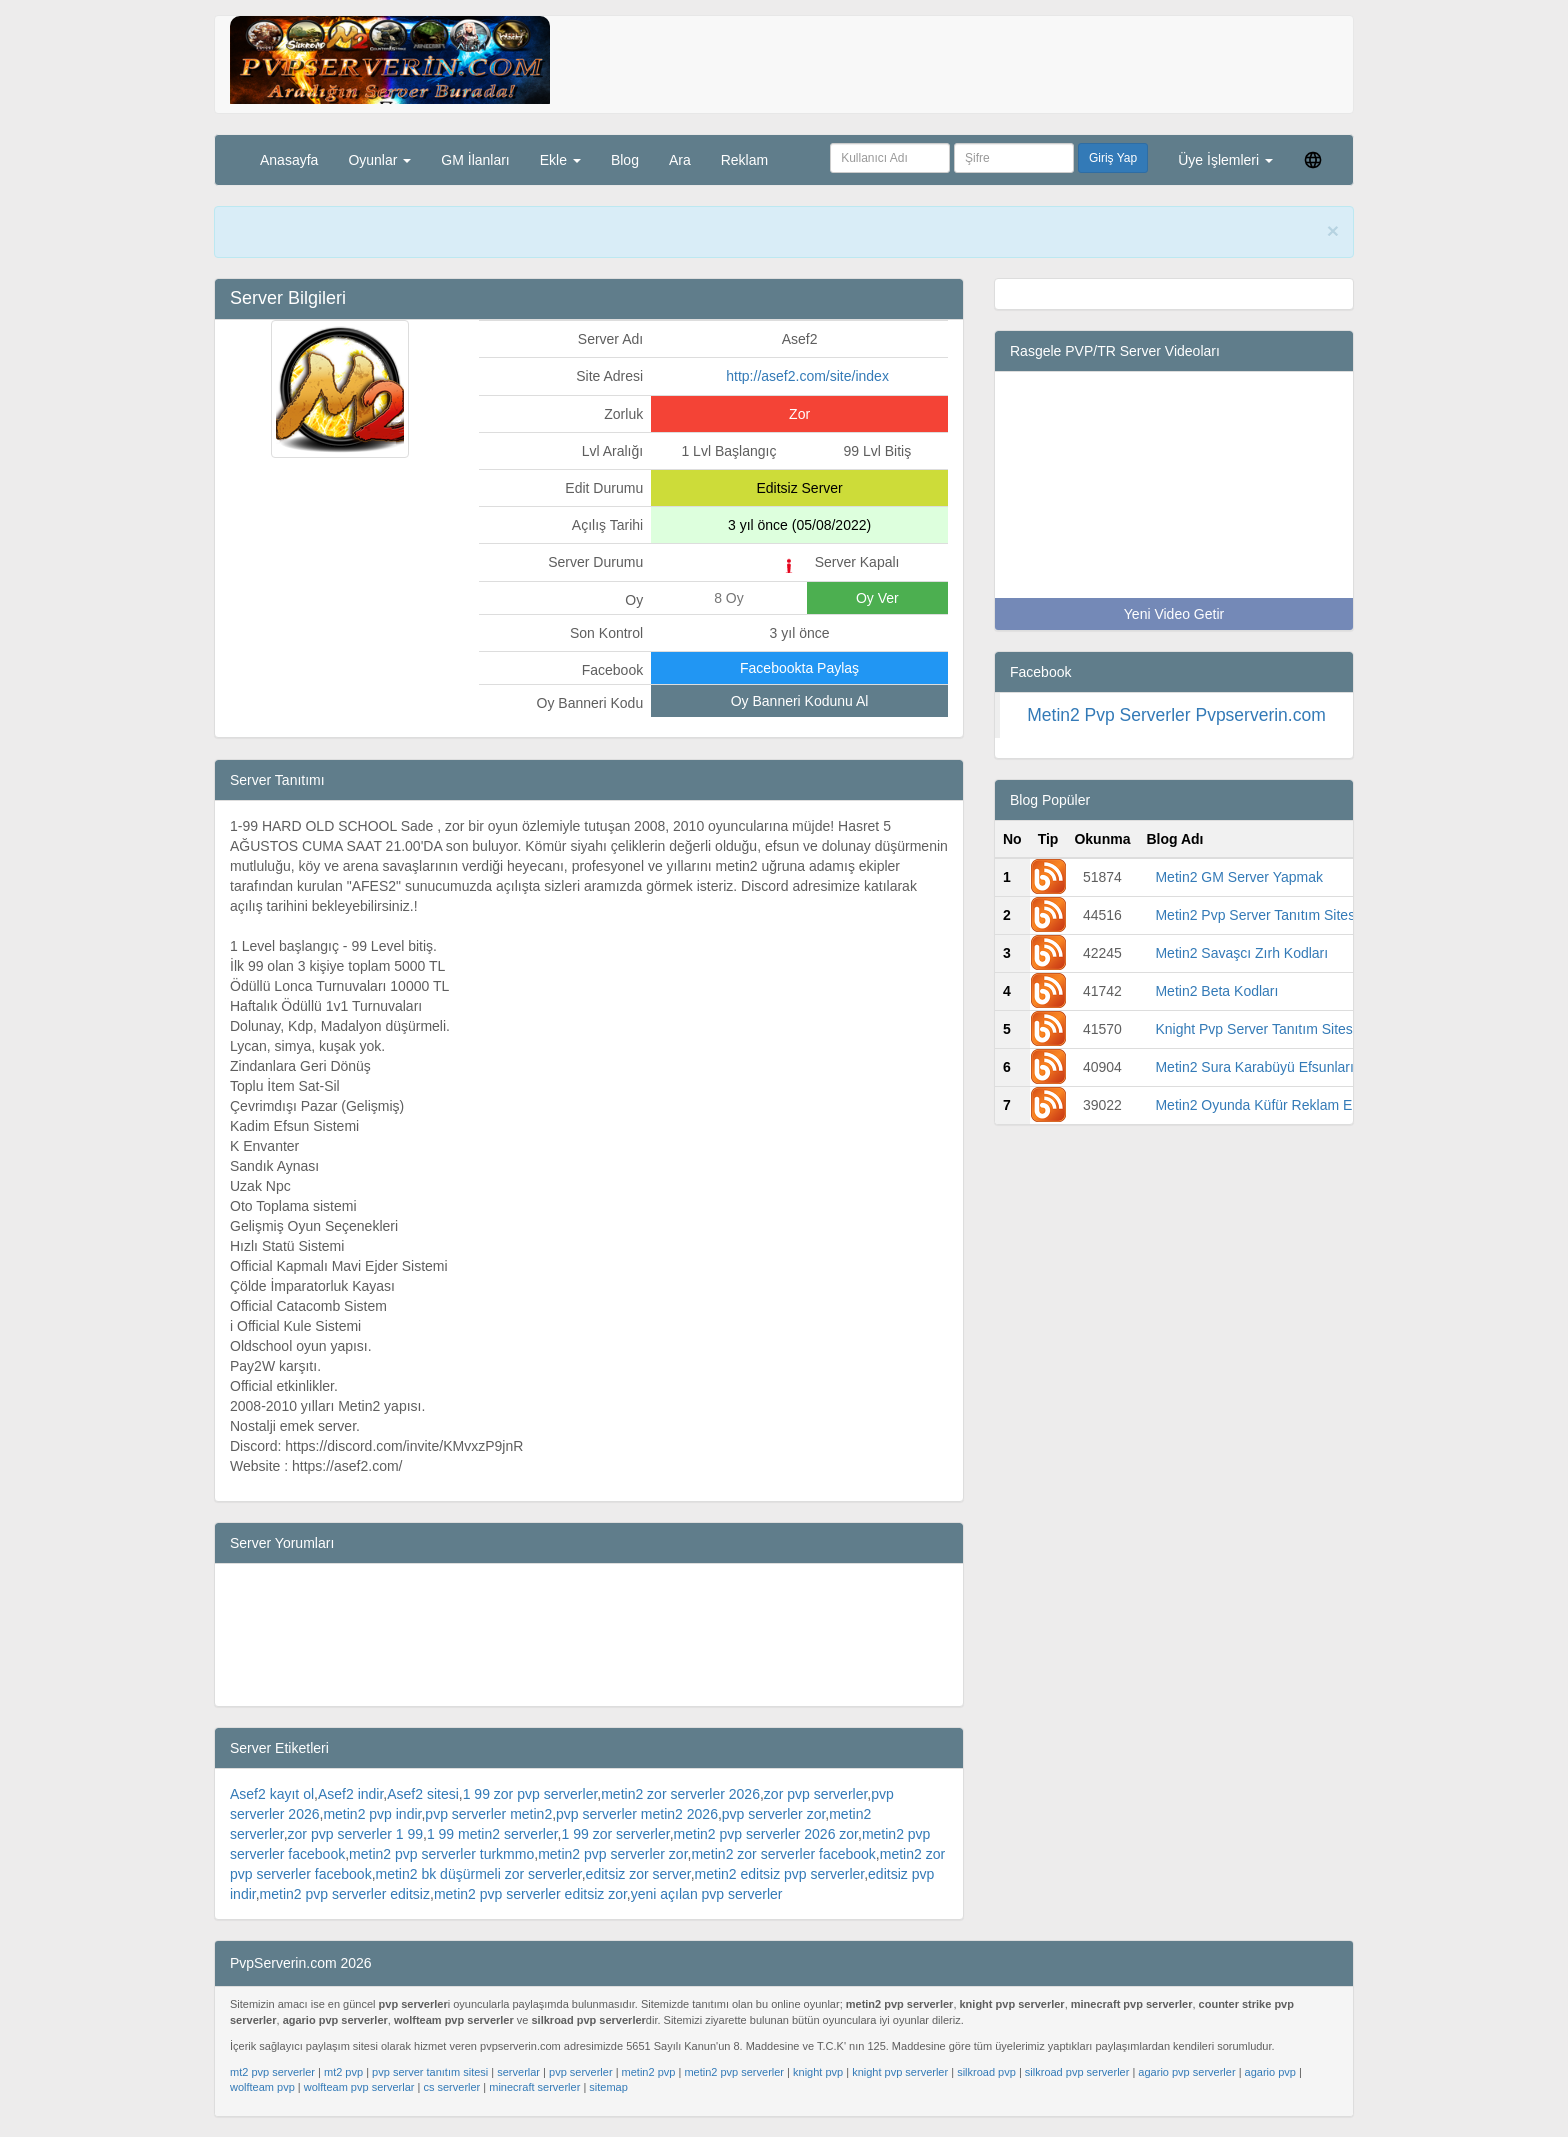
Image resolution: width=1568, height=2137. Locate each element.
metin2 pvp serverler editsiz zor (530, 1894)
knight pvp (818, 2072)
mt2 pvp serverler (272, 2072)
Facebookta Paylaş (799, 668)
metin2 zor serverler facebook (783, 1854)
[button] (1313, 159)
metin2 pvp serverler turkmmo (441, 1854)
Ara (680, 160)
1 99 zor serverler (616, 1834)
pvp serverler (581, 2072)
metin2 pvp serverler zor (612, 1854)
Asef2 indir (350, 1794)
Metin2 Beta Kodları (1216, 991)
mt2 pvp (343, 2072)
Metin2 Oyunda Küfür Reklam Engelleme (1282, 1105)
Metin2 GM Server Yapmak (1239, 877)
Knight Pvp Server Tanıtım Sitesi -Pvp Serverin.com (1315, 1029)
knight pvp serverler (900, 2072)
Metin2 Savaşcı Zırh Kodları (1241, 953)
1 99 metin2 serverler (492, 1834)
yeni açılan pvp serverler (707, 1894)
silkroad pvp (986, 2072)
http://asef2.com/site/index (807, 376)
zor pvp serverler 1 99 (355, 1834)
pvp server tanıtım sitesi (430, 2072)
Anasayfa (289, 160)
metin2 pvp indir (372, 1814)
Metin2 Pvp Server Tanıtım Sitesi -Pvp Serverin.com (1316, 915)
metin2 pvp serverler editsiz (345, 1894)
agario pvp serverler (1186, 2072)
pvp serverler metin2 (488, 1814)
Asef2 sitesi (423, 1794)
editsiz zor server (638, 1874)
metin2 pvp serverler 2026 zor (766, 1834)
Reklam (744, 160)
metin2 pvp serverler (734, 2072)
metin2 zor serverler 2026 (680, 1794)
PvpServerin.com (512, 232)
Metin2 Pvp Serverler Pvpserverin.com (1176, 715)
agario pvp (1270, 2072)
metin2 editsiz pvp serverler (780, 1874)
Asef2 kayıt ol (272, 1794)
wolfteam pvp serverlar (359, 2087)
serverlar (518, 2072)
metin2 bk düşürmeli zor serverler (479, 1874)
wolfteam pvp (262, 2087)
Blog (625, 160)
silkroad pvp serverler (1077, 2072)
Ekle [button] (560, 160)
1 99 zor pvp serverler (530, 1794)
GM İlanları (475, 160)
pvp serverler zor (773, 1814)
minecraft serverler (534, 2087)
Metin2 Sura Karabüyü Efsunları (1254, 1067)
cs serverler (451, 2087)
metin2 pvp (649, 2072)
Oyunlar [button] (379, 160)
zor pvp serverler (815, 1794)
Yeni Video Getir (1174, 614)
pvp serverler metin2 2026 (637, 1814)
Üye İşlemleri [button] (1225, 160)
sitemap (608, 2087)
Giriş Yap (1113, 158)
